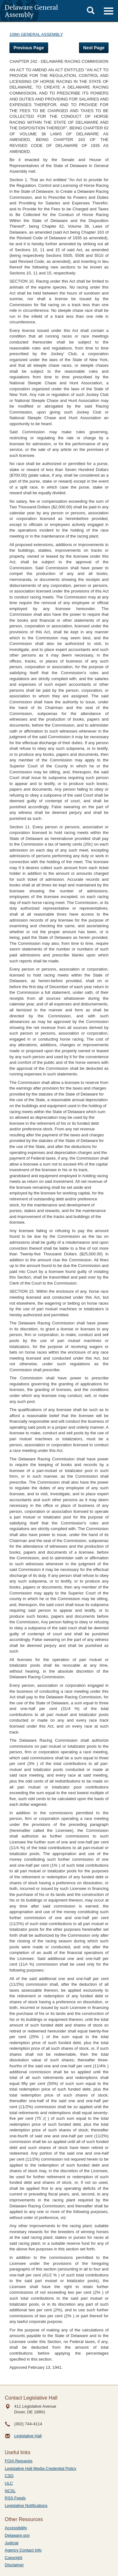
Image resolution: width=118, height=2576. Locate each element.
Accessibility (16, 2527)
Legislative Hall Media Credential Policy (40, 2468)
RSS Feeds (15, 2498)
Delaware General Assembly (31, 11)
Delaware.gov (17, 2535)
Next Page (93, 47)
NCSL (10, 2490)
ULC (9, 2483)
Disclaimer (14, 2564)
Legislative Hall (28, 2435)
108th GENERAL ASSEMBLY (36, 34)
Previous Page (29, 47)
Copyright (13, 2557)
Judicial (11, 2543)
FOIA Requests (18, 2461)
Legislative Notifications (26, 2505)
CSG (9, 2475)
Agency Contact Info (23, 2550)
